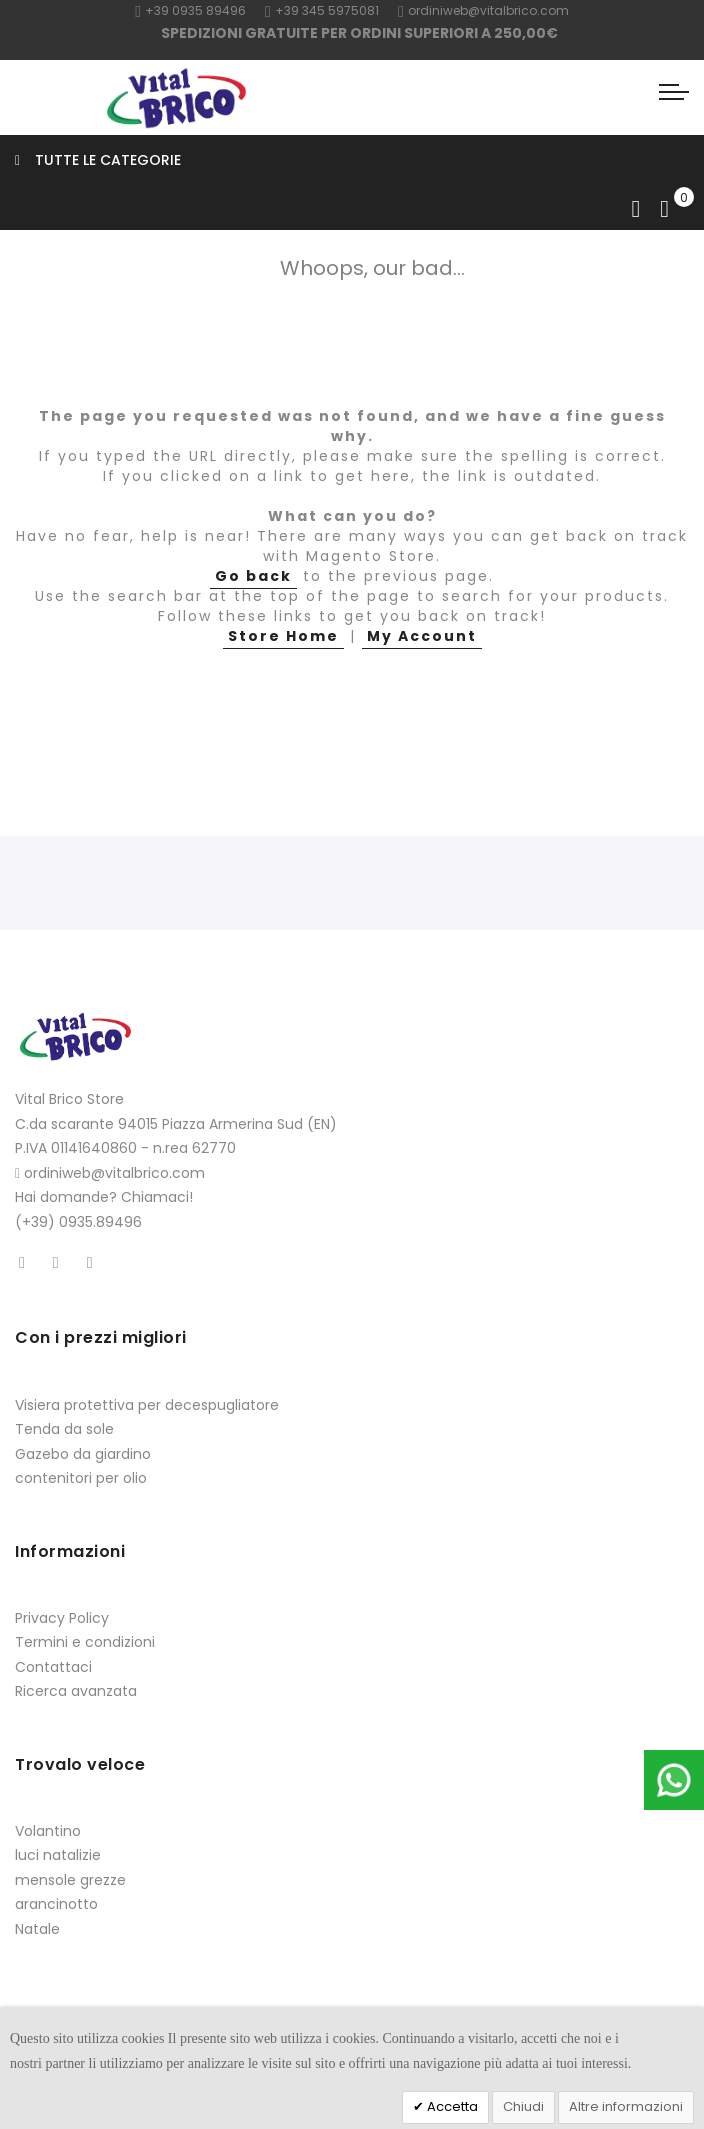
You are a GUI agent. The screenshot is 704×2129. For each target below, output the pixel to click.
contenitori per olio (81, 1478)
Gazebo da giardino (83, 1454)
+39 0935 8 (174, 10)
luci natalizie (58, 1855)
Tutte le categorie (98, 160)
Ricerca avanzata (76, 1691)
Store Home (283, 636)
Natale (37, 1929)
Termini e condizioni (85, 1642)
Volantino (48, 1831)
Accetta (451, 2106)
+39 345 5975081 (322, 10)
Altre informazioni (626, 2106)
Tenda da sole (64, 1429)
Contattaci (53, 1667)
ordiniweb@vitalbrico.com (483, 10)
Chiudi (523, 2106)
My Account (422, 636)
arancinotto (56, 1904)
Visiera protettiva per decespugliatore (147, 1405)
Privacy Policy (62, 1618)
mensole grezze (70, 1880)
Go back (253, 576)
